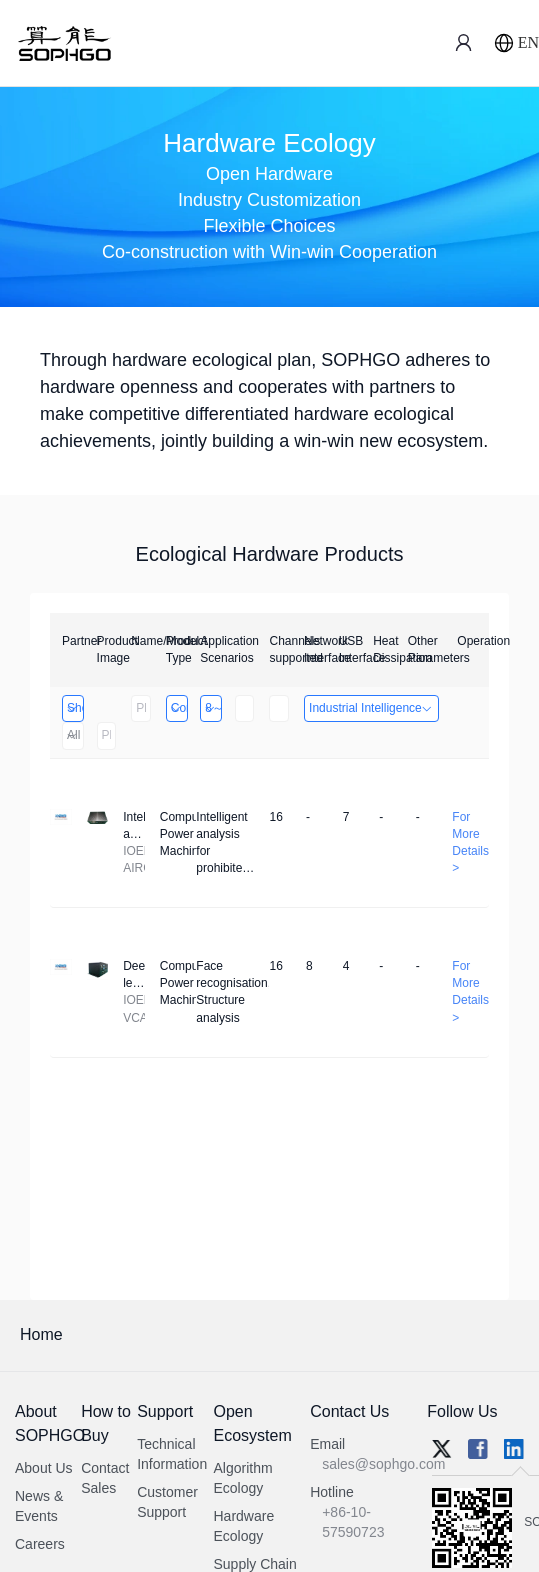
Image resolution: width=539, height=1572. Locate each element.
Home (41, 1334)
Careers (40, 1544)
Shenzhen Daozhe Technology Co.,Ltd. (74, 708)
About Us (44, 1468)
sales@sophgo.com (383, 1464)
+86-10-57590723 (353, 1522)
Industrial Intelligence (371, 708)
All (72, 735)
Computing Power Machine (178, 708)
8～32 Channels (212, 708)
